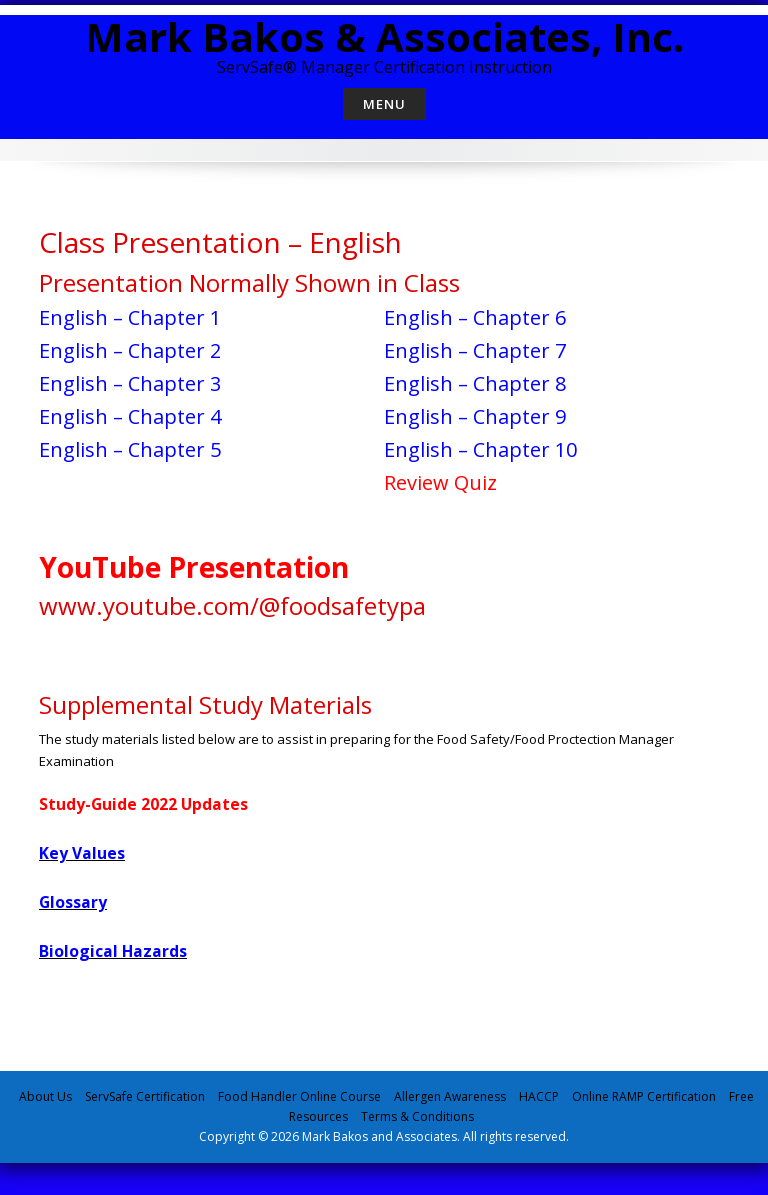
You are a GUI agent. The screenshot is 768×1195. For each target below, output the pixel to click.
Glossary (73, 902)
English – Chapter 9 (475, 416)
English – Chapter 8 (475, 383)
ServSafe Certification (145, 1096)
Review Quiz (440, 482)
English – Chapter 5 (130, 449)
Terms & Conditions (417, 1116)
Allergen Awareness (450, 1096)
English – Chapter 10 (480, 449)
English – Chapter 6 (475, 317)
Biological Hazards (113, 951)
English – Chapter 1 (130, 317)
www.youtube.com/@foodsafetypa (232, 605)
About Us (45, 1096)
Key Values (82, 853)
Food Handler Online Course (299, 1096)
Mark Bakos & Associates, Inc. (384, 36)
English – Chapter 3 (130, 383)
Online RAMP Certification (644, 1096)
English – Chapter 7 (475, 350)
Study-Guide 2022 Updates (145, 804)
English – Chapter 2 (130, 350)
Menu (384, 104)
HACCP (539, 1096)
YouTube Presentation (194, 567)
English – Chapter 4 (130, 416)
